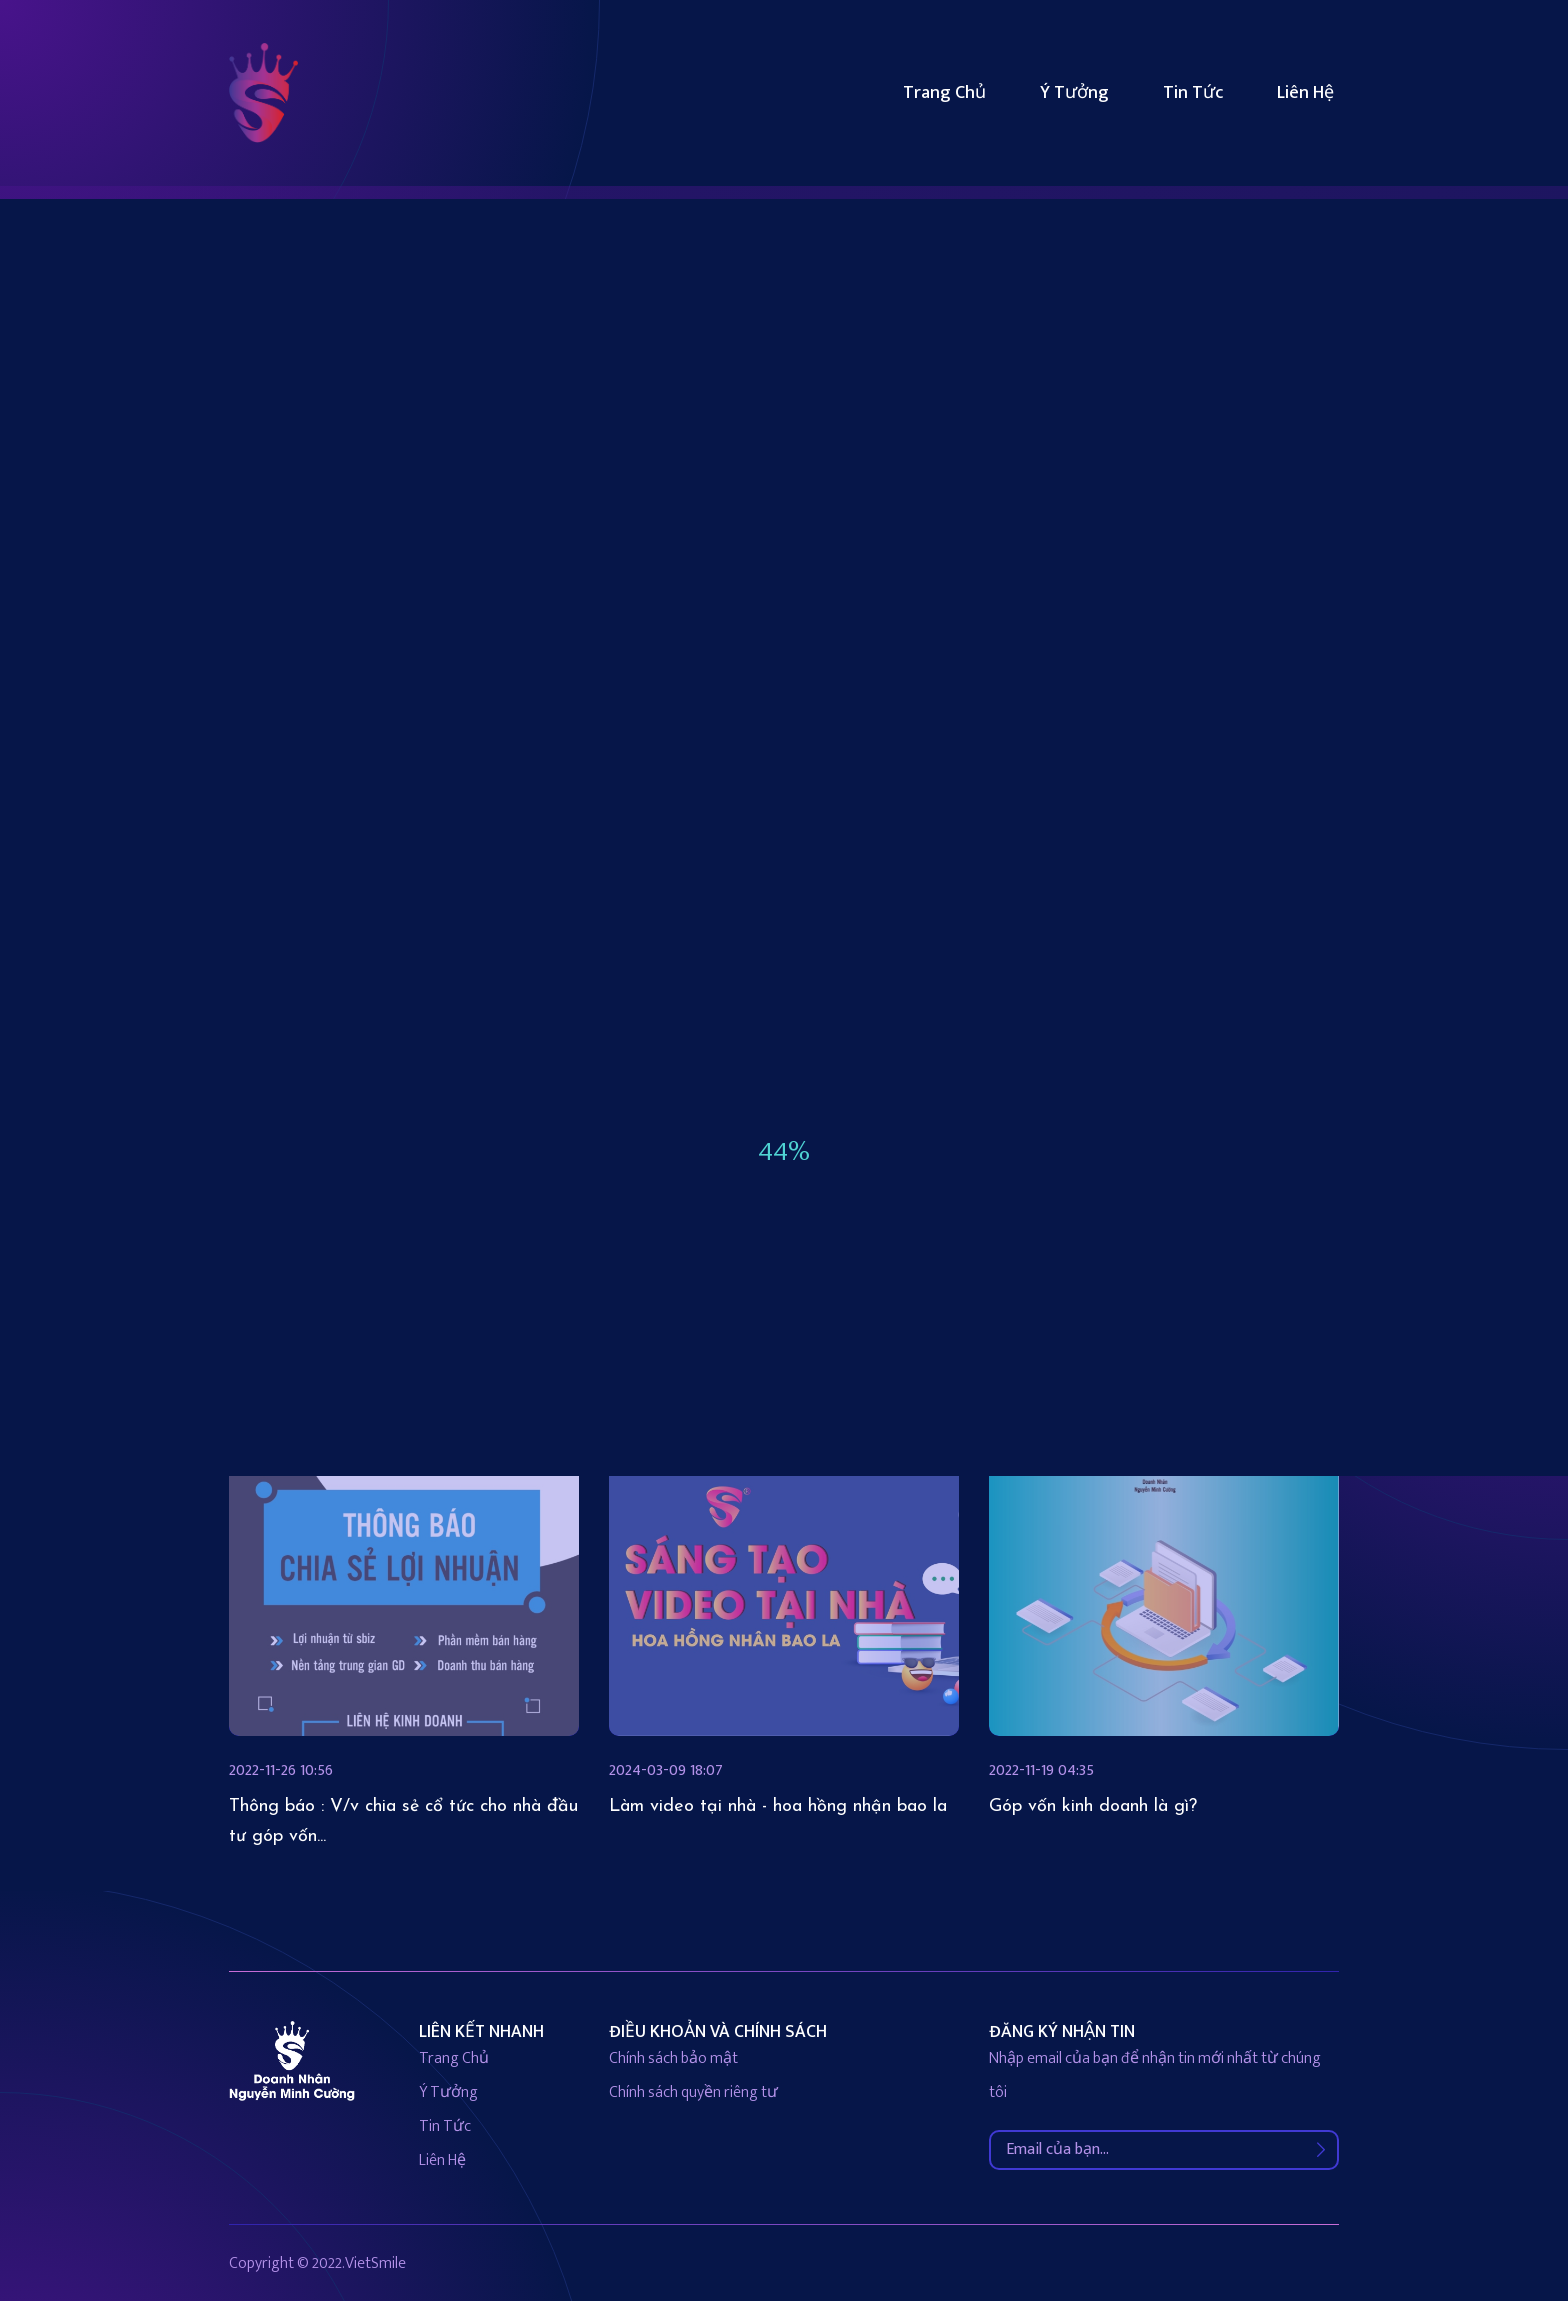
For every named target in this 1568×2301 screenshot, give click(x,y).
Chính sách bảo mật (673, 2058)
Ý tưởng (1074, 93)
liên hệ (442, 2160)
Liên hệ (1305, 93)
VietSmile (375, 2263)
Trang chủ (944, 93)
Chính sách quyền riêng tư (693, 2092)
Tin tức (1193, 93)
